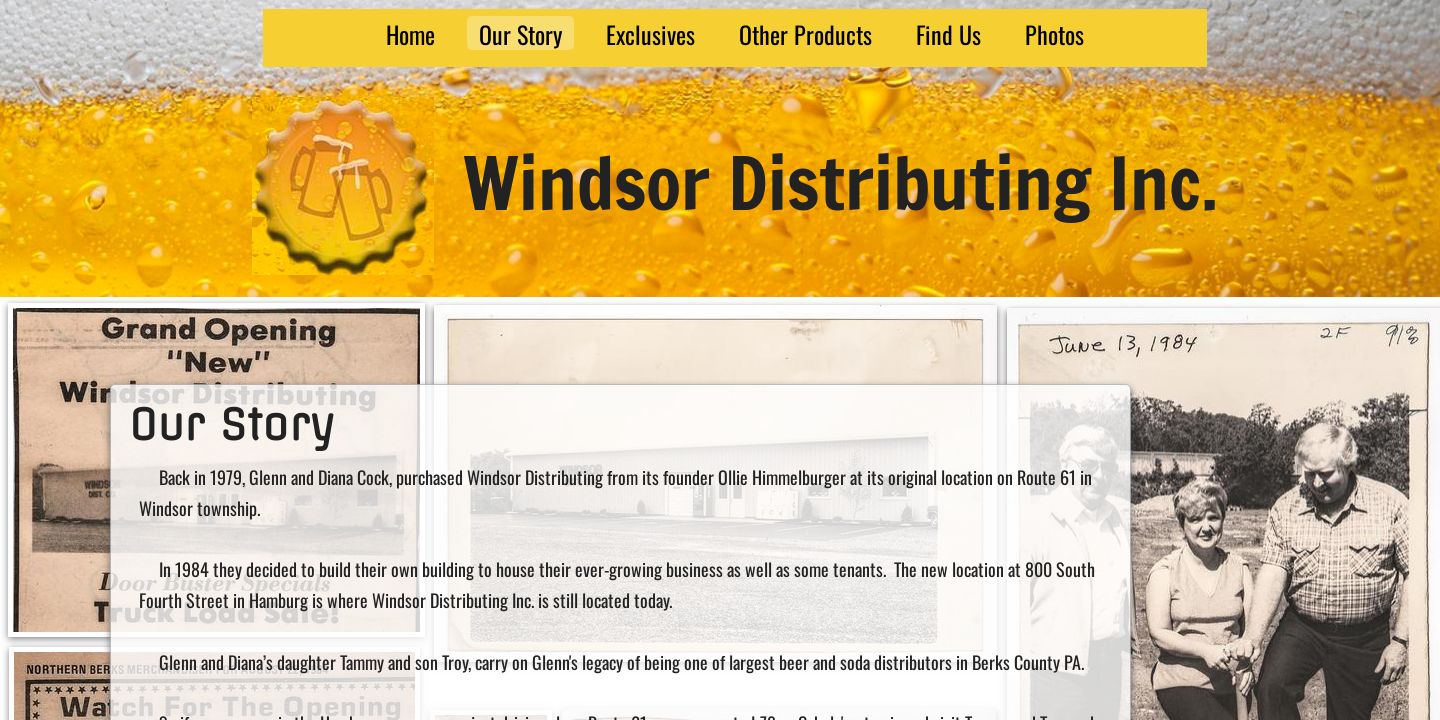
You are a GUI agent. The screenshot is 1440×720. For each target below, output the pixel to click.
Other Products (805, 33)
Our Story (520, 33)
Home (410, 33)
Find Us (948, 33)
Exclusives (650, 33)
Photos (1054, 33)
